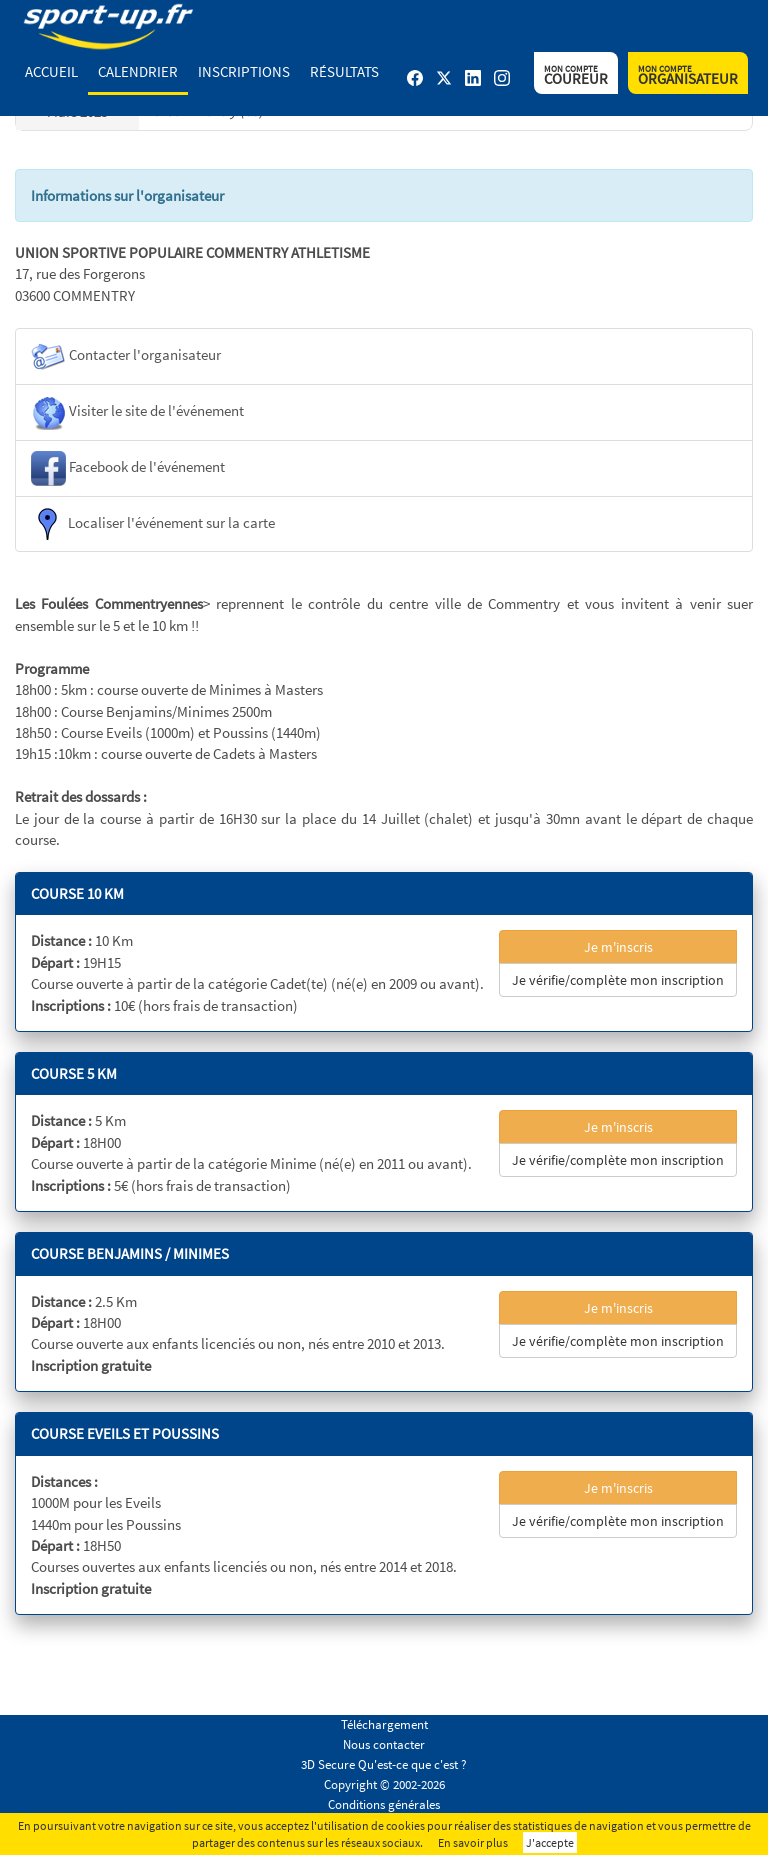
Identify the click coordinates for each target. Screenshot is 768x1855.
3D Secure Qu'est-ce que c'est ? (384, 1764)
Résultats (344, 71)
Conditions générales (384, 1804)
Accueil (51, 71)
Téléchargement (384, 1724)
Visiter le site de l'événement (137, 412)
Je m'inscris (618, 947)
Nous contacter (384, 1744)
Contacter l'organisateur (126, 356)
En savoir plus (473, 1842)
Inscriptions (244, 71)
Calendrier (138, 71)
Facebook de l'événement (128, 468)
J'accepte (550, 1842)
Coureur (576, 75)
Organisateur (688, 75)
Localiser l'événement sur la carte (153, 524)
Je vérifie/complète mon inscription (618, 980)
